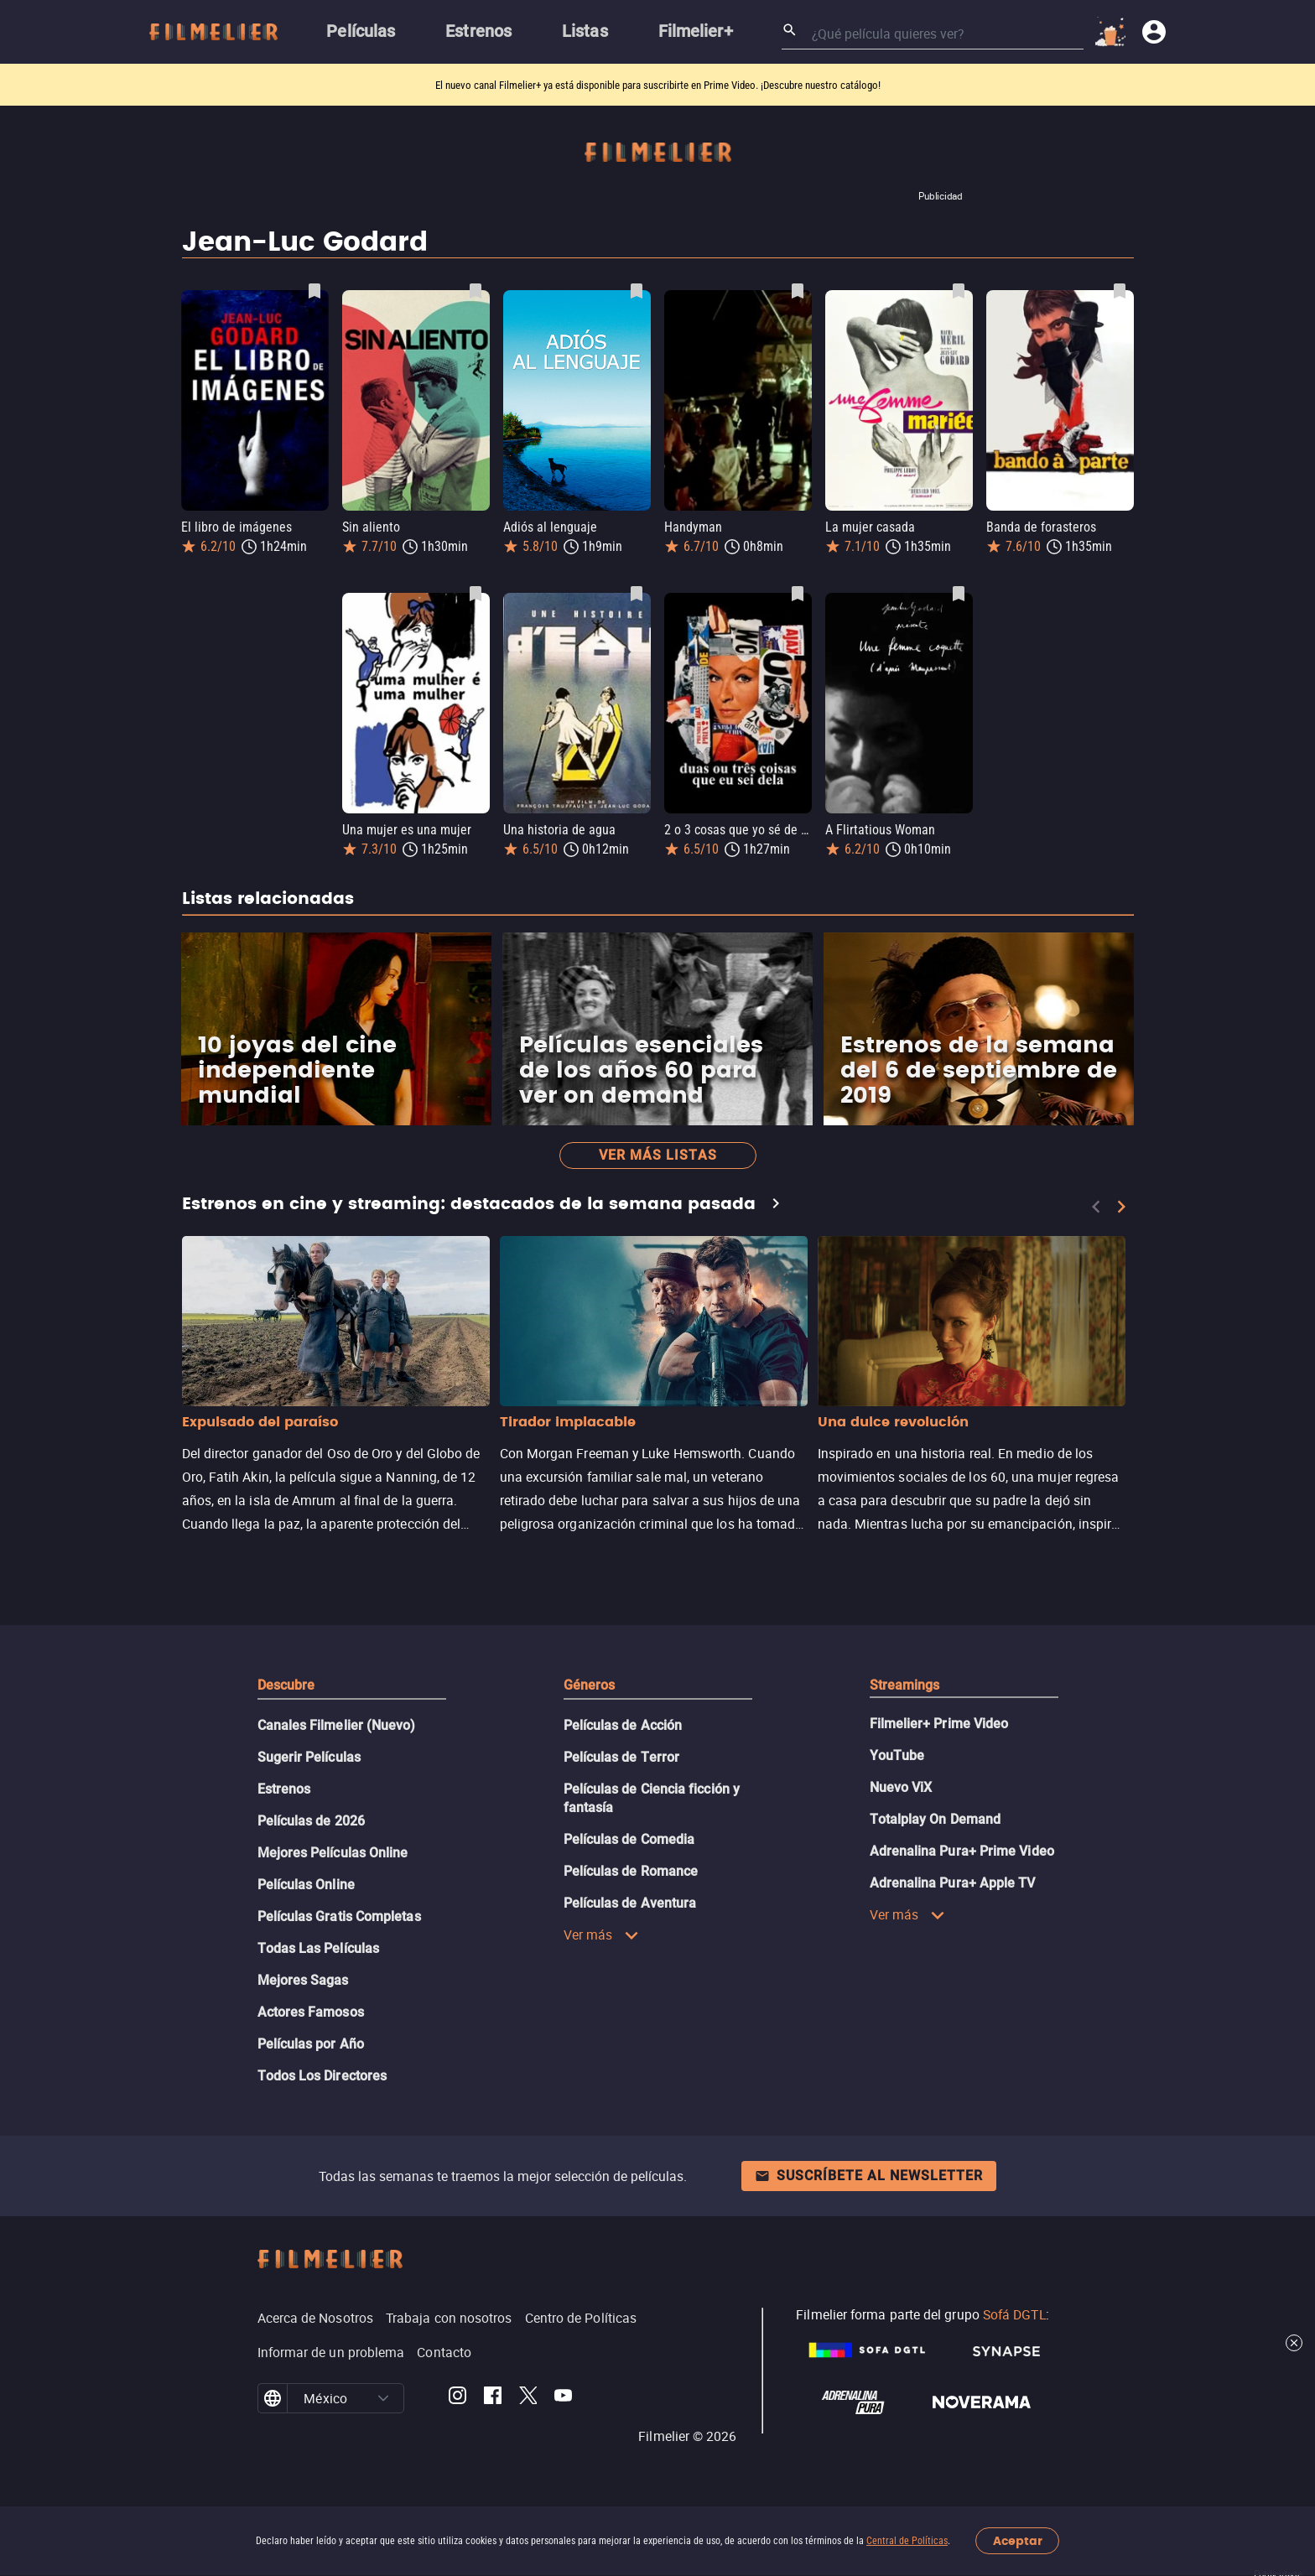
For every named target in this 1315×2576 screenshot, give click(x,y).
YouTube (897, 1755)
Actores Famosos (310, 2012)
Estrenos (284, 1789)
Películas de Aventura (630, 1903)
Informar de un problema (331, 2352)
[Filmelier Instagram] (457, 2398)
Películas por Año (310, 2044)
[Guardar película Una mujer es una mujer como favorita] (475, 594)
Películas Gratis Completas (339, 1916)
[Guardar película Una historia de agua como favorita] (636, 594)
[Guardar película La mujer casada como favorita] (959, 291)
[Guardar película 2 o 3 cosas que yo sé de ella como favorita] (797, 594)
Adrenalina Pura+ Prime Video (962, 1851)
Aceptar (1017, 2541)
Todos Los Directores (322, 2076)
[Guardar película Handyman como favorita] (797, 291)
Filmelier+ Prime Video (939, 1724)
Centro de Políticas (581, 2318)
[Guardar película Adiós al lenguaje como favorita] (636, 291)
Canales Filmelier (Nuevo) (336, 1725)
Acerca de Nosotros (315, 2318)
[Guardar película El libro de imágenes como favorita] (314, 291)
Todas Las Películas (318, 1948)
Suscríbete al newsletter (869, 2176)
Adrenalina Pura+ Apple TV (953, 1883)
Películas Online (306, 1885)
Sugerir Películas (309, 1757)
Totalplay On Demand (935, 1819)
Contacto (444, 2352)
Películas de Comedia (629, 1839)
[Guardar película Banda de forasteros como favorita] (1120, 291)
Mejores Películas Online (332, 1853)
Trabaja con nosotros (449, 2318)
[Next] (1121, 1206)
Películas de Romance (631, 1871)
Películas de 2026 (311, 1821)
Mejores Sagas (303, 1980)
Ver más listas (658, 1155)
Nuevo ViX (901, 1787)
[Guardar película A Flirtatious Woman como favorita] (959, 594)
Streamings (905, 1685)
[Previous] (1096, 1206)
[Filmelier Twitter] (528, 2398)
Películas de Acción (623, 1725)
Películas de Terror (622, 1757)
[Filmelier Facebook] (493, 2398)
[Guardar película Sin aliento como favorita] (475, 291)
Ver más (602, 1934)
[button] (383, 2398)
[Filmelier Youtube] (563, 2398)
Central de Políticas (907, 2541)
